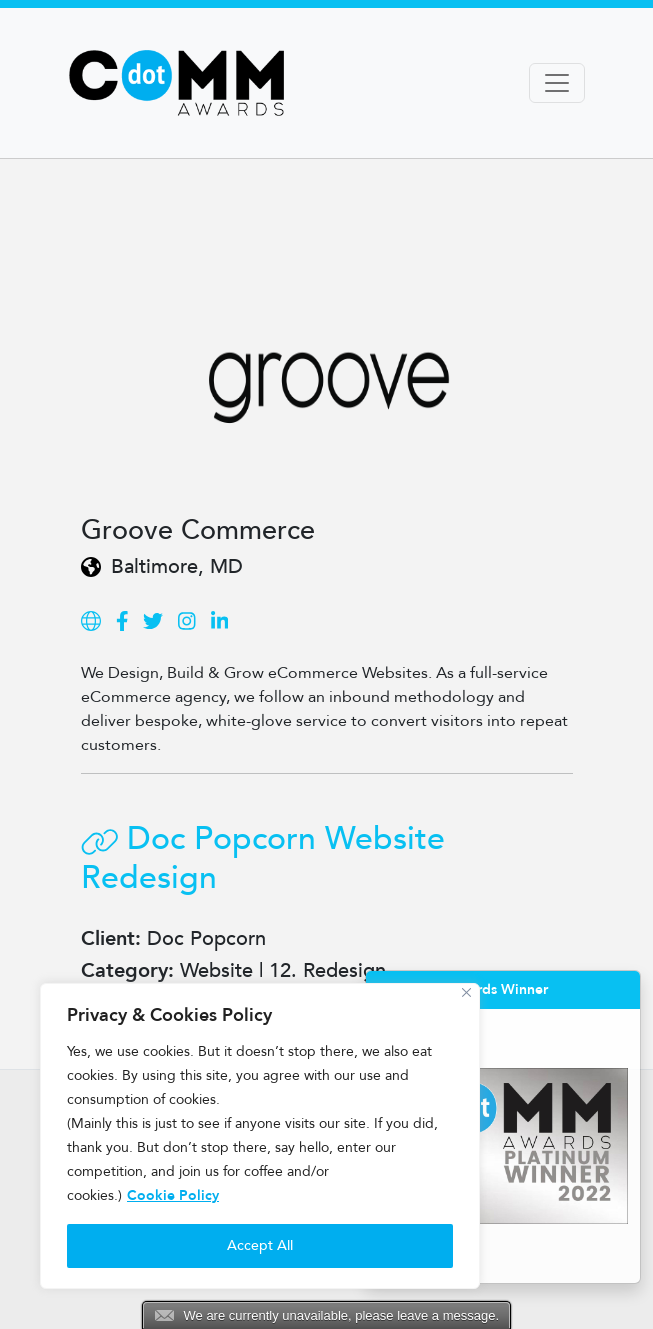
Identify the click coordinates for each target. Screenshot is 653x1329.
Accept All (260, 1245)
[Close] (466, 992)
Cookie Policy (173, 1195)
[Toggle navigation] (557, 83)
